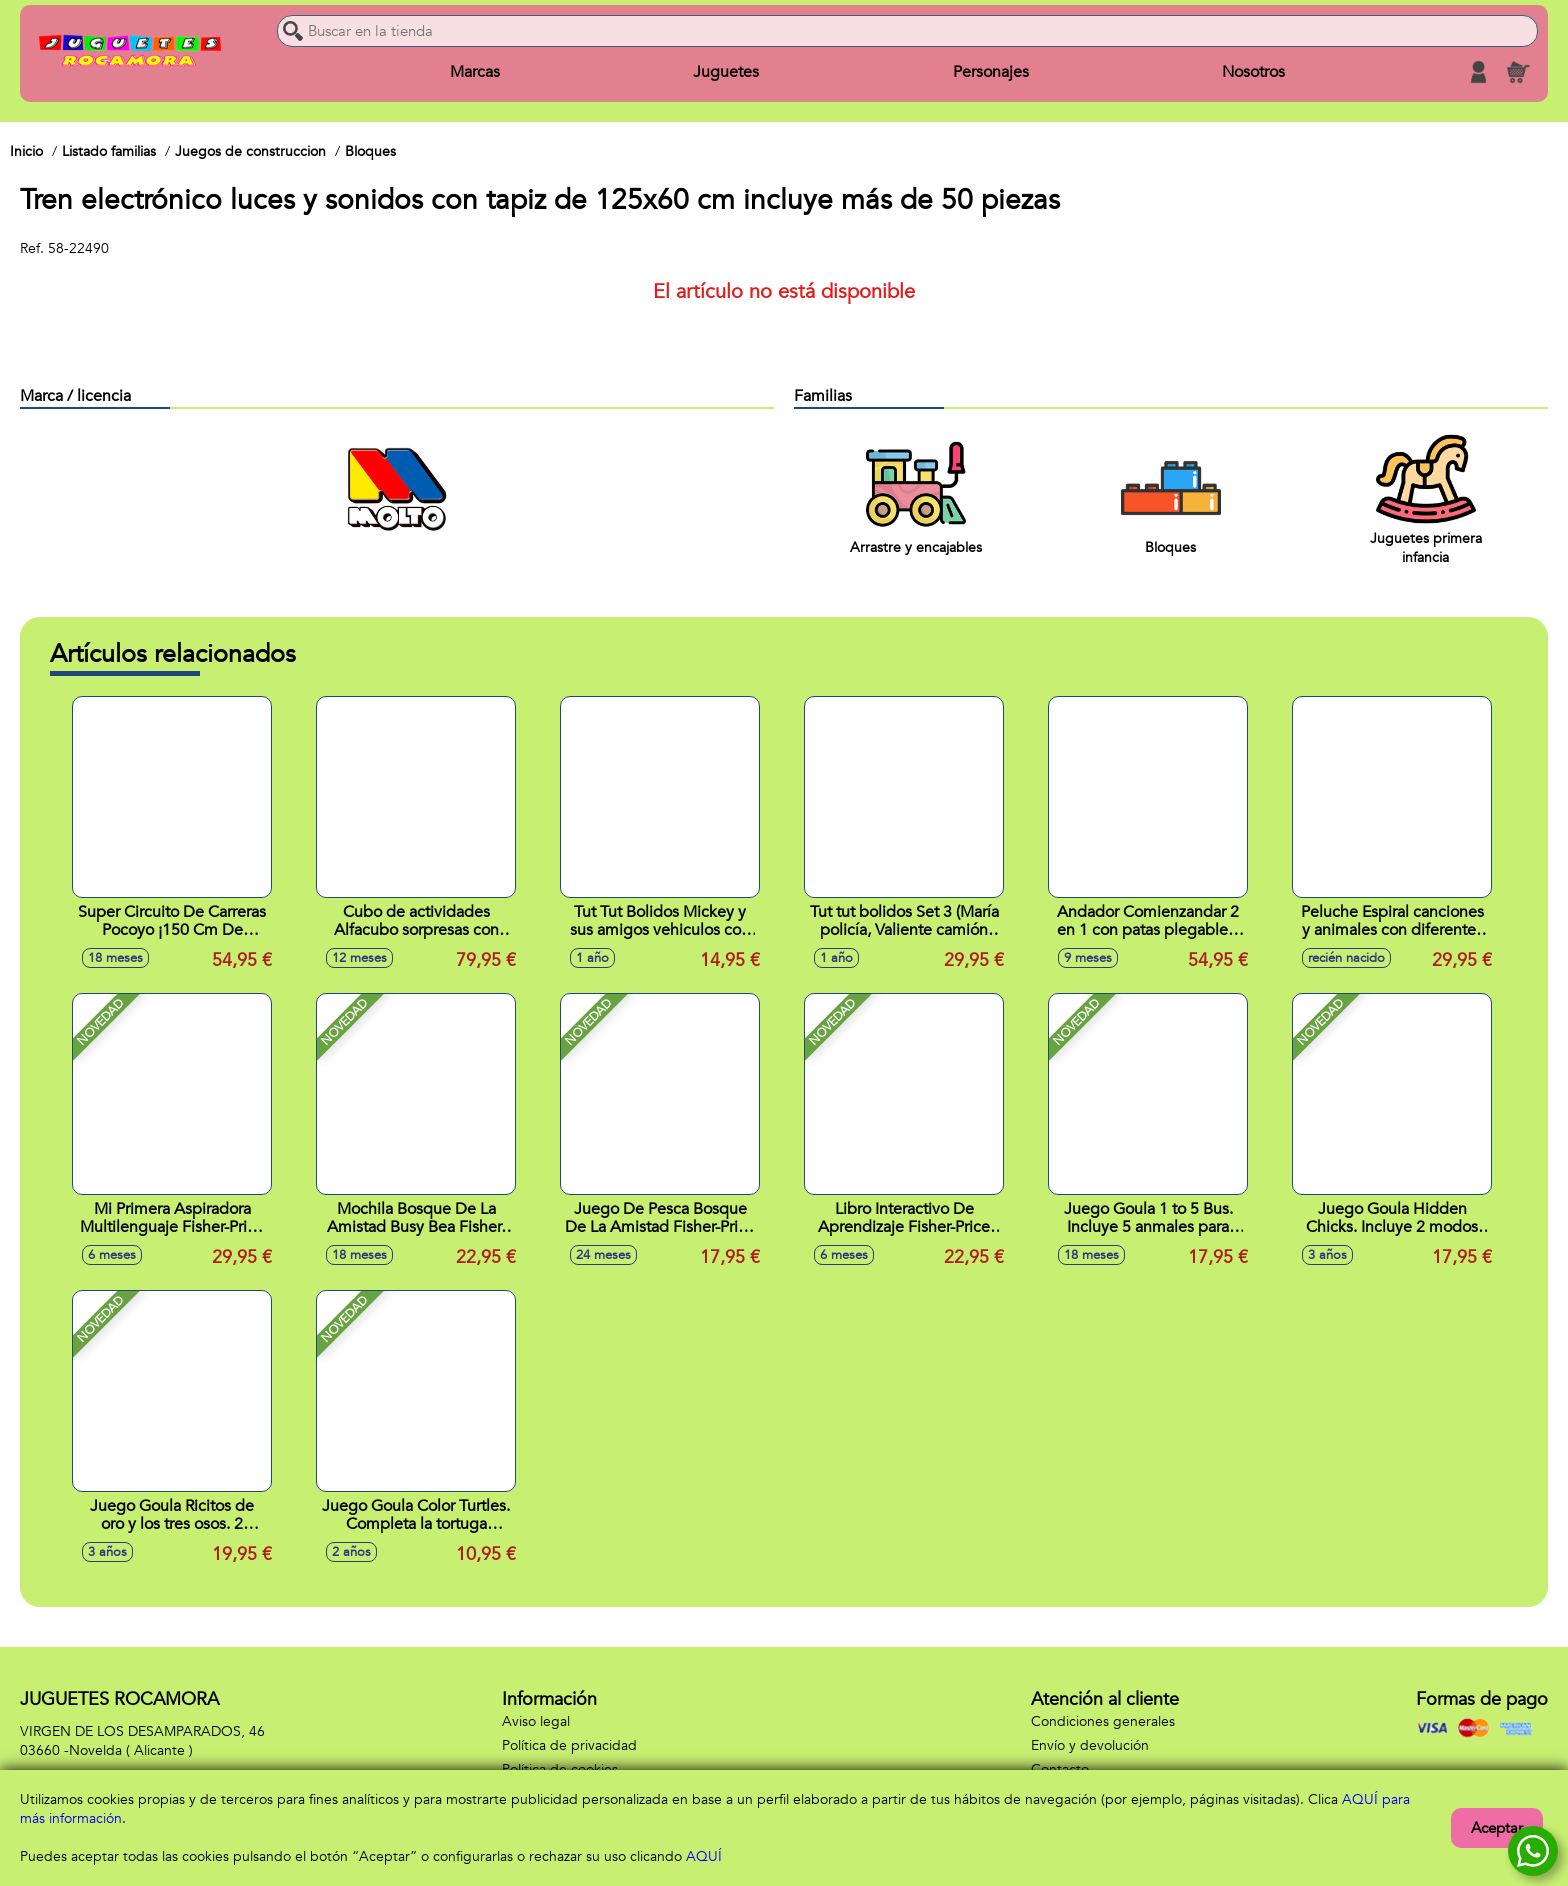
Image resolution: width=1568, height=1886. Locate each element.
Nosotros (1253, 72)
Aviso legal (536, 1721)
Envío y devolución (1090, 1745)
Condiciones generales (1103, 1721)
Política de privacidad (569, 1745)
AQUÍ (704, 1856)
